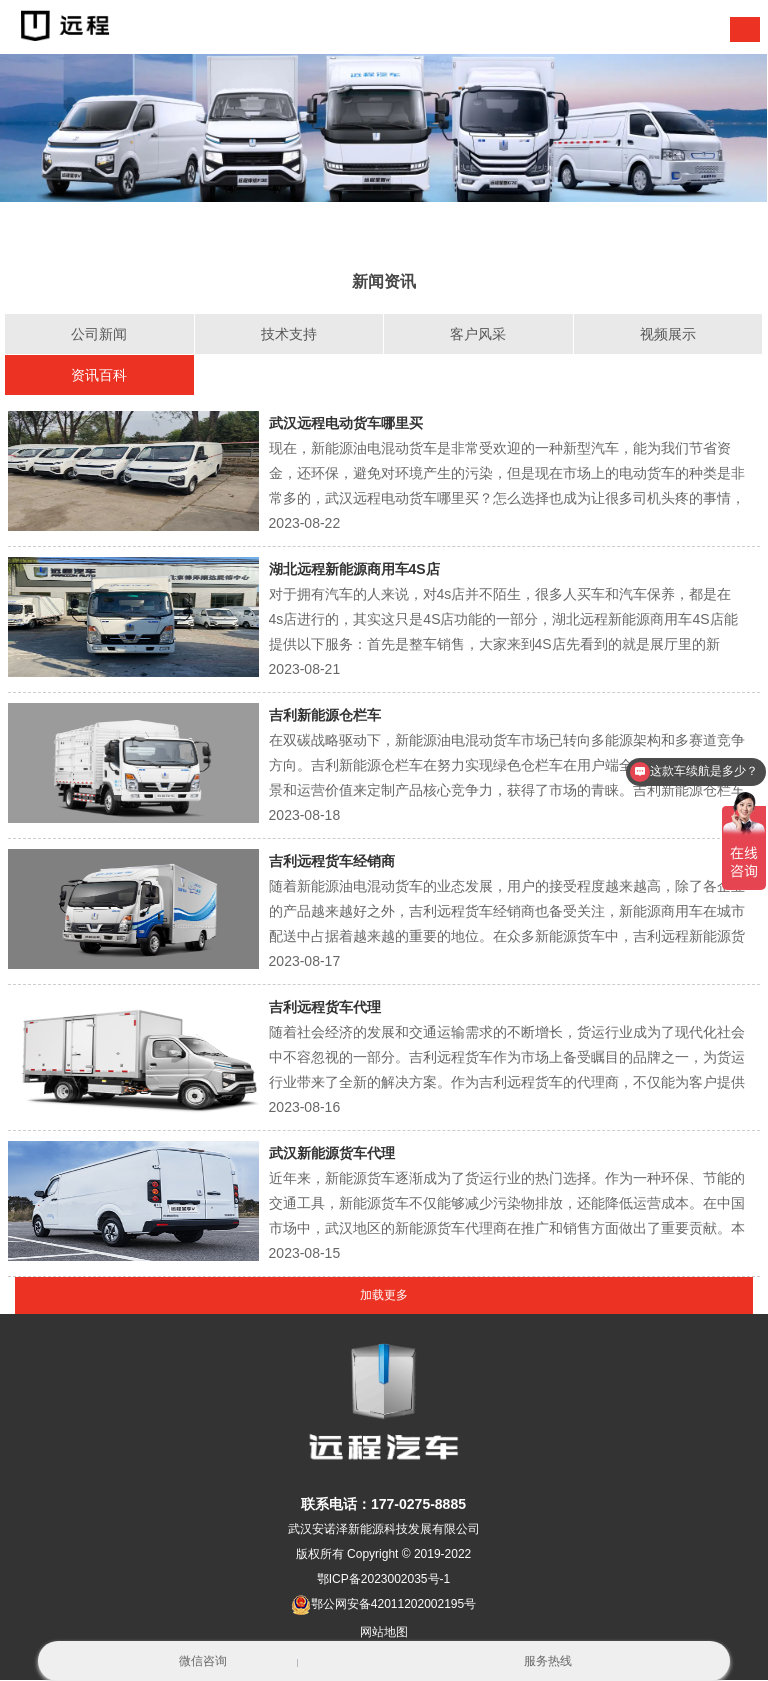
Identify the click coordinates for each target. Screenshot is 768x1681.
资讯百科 (99, 375)
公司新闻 (99, 334)
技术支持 (289, 334)
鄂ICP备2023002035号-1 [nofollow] (383, 1580)
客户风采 (478, 334)
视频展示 (668, 334)
